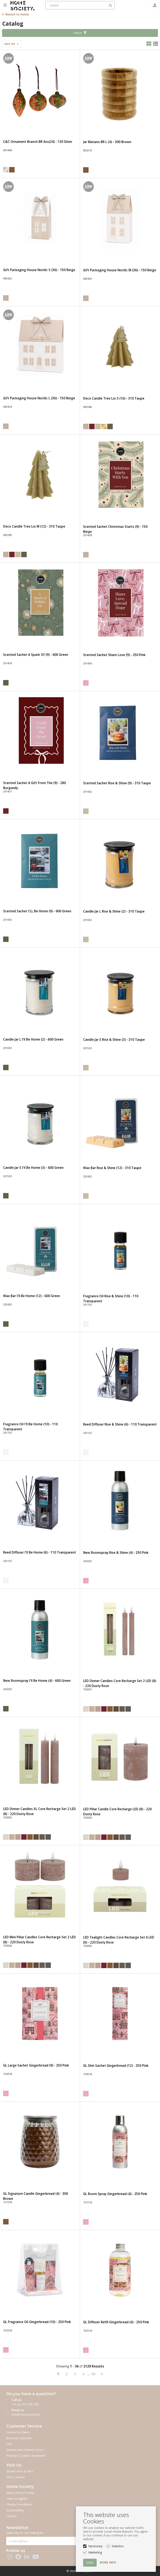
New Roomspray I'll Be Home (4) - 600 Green (37, 1680)
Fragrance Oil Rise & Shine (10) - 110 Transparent (110, 1298)
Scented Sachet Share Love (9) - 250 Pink (114, 655)
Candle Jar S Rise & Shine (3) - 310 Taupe (114, 1039)
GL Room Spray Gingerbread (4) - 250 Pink (115, 2194)
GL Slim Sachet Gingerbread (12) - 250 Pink (116, 2065)
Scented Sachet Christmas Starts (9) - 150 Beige (115, 529)
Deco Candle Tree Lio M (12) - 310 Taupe (34, 526)
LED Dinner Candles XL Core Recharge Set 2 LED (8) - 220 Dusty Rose (39, 1811)
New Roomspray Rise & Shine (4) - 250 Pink (116, 1552)
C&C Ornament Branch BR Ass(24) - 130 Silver (37, 141)
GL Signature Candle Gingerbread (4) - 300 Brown (35, 2196)
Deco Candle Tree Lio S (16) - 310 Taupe (113, 398)
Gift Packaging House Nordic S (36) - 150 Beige (39, 270)
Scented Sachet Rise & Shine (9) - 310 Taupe (117, 783)
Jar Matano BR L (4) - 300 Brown (107, 142)
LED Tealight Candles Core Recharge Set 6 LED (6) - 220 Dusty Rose (118, 1940)
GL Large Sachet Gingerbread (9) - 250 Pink (36, 2065)
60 (93, 2374)
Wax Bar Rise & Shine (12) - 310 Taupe (112, 1168)
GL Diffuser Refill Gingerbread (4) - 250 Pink (116, 2322)
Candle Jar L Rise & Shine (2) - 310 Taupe (114, 911)
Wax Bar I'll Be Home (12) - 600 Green (31, 1296)
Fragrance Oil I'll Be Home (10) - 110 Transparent (30, 1426)
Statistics (118, 2546)
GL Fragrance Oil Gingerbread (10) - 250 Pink (37, 2322)
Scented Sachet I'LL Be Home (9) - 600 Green (37, 911)
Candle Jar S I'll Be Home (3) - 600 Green (33, 1167)
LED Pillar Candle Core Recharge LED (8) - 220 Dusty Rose (117, 1811)
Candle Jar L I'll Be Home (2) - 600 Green (33, 1039)
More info (108, 2562)
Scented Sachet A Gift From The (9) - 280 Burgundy (34, 785)
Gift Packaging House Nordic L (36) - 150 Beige (39, 398)
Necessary (95, 2546)
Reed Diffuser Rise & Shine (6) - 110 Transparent (120, 1424)
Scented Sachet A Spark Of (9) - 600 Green (35, 654)
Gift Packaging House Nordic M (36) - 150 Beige (119, 270)
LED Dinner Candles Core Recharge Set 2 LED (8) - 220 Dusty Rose (119, 1683)
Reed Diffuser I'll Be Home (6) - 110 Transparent (39, 1552)
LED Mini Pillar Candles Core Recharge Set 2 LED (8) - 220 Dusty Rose (39, 1939)
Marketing (95, 2552)
